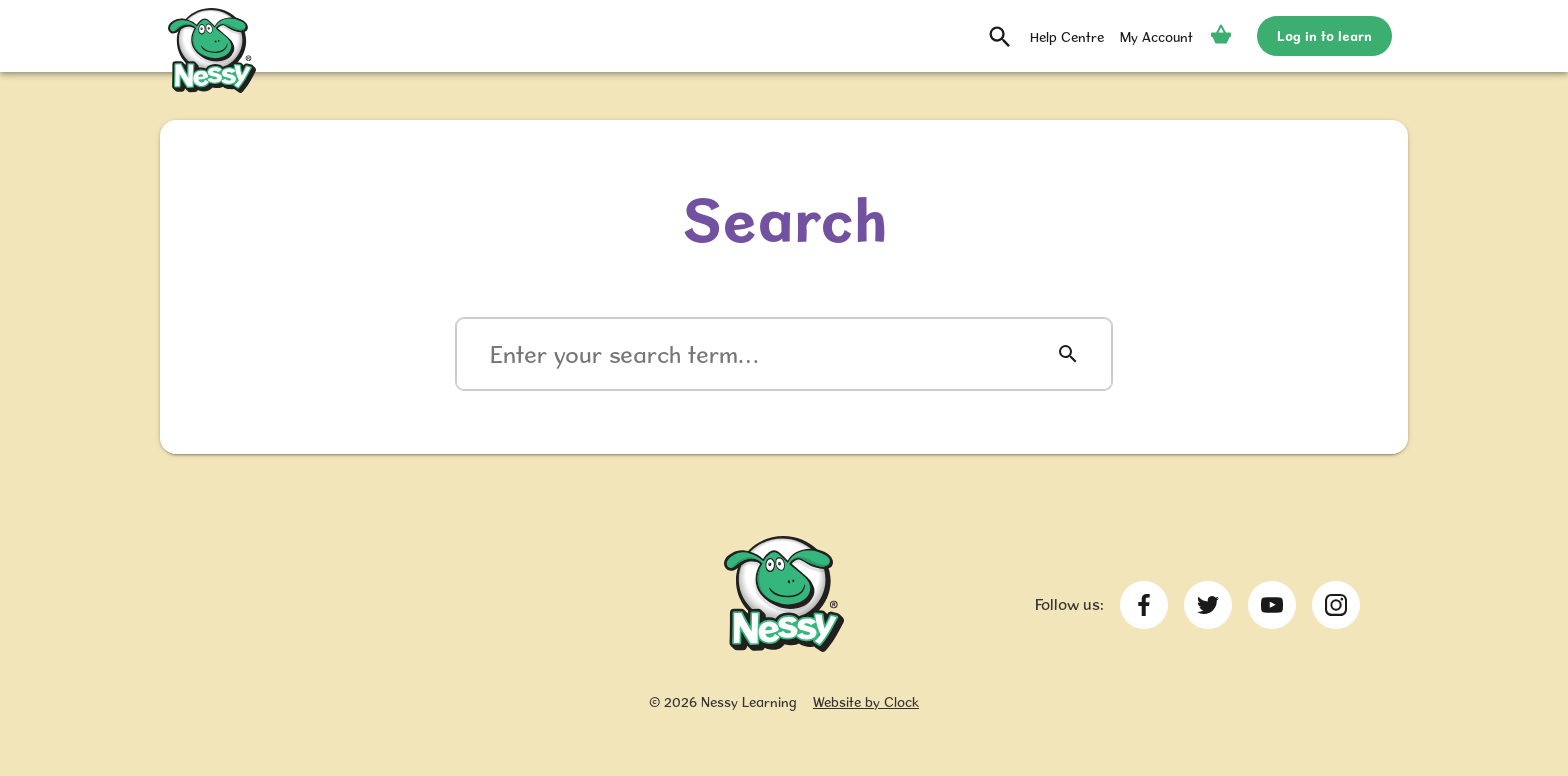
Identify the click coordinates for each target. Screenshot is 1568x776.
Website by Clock (866, 702)
